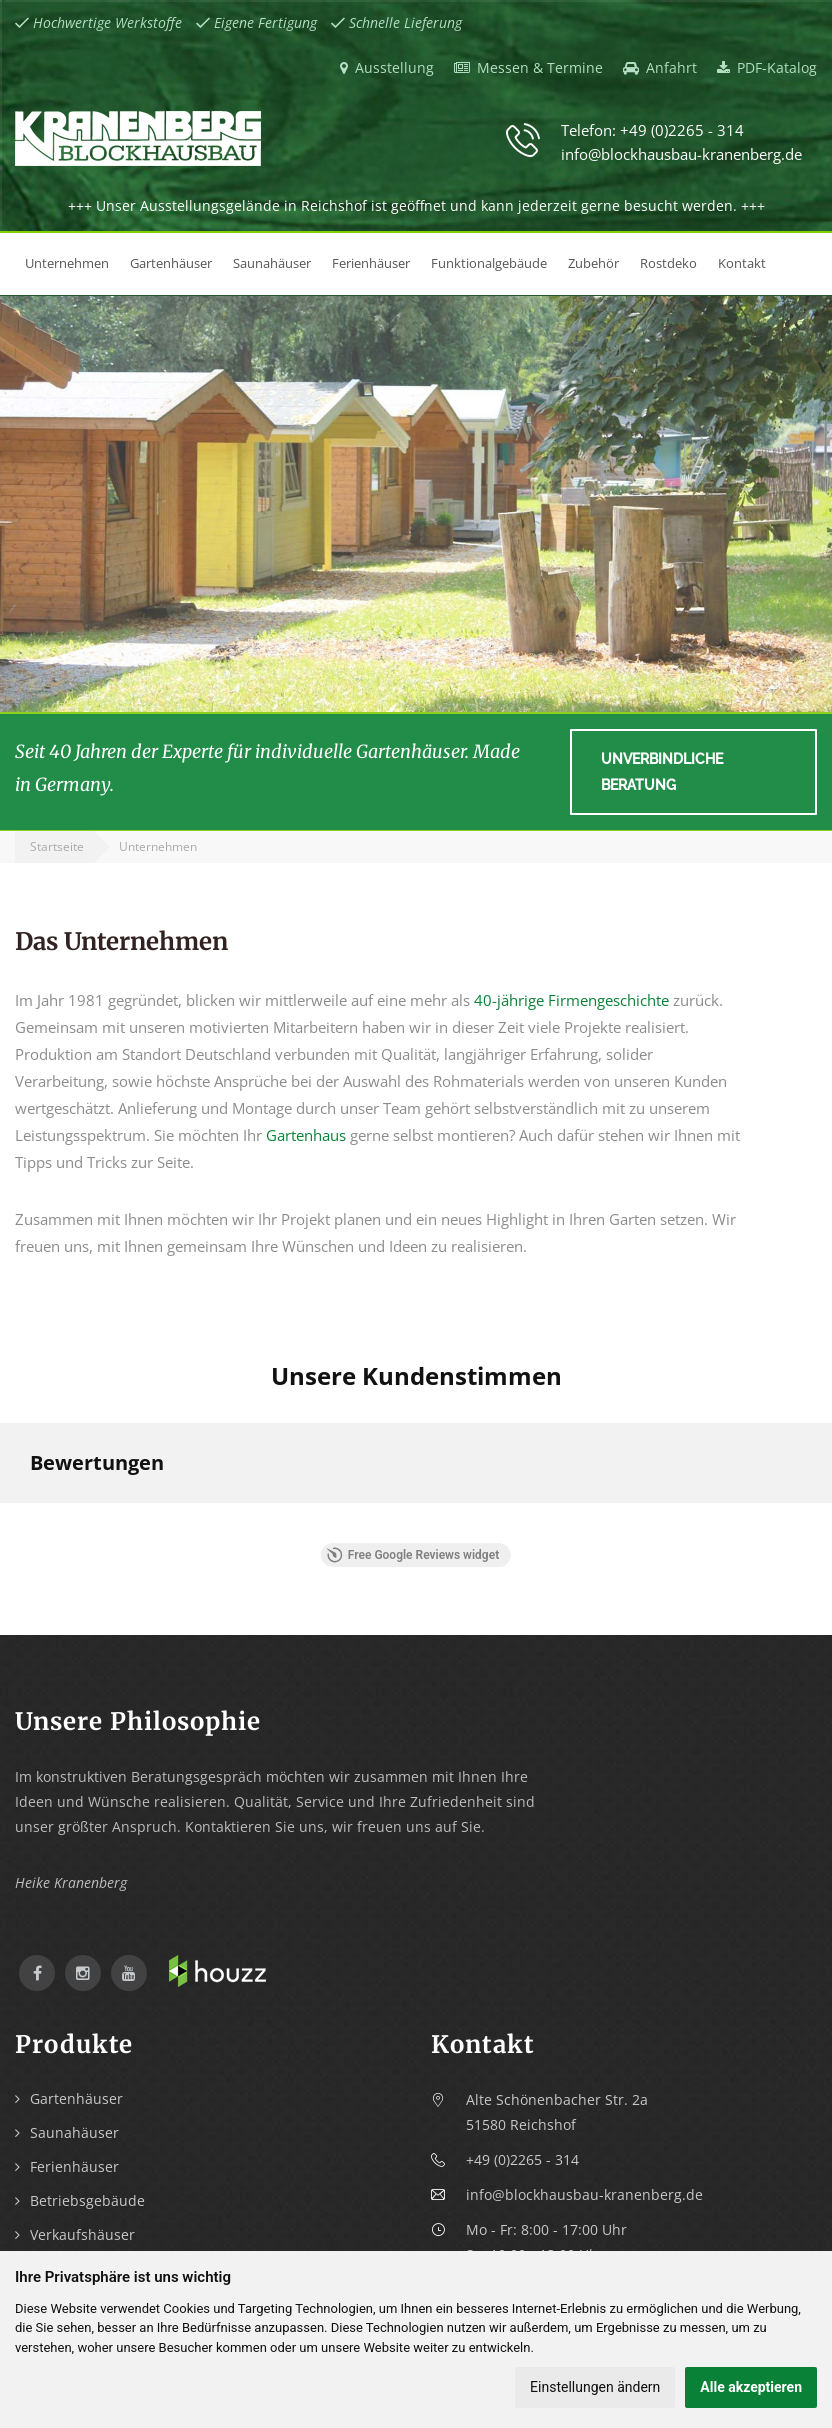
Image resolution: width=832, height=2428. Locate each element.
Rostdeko (668, 263)
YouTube (129, 1973)
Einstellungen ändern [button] (595, 2387)
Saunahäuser (272, 263)
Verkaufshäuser (82, 2234)
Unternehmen (67, 263)
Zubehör (593, 263)
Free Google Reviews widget (413, 1555)
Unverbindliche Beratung (662, 772)
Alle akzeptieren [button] (751, 2387)
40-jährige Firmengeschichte (571, 1000)
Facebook (37, 1973)
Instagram (83, 1973)
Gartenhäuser (171, 263)
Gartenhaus (306, 1135)
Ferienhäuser (371, 263)
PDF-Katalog (767, 67)
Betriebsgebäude (87, 2200)
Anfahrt (660, 67)
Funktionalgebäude (489, 263)
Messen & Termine (528, 67)
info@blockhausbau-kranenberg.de (681, 154)
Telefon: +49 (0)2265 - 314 (652, 130)
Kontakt (742, 263)
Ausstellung (387, 67)
